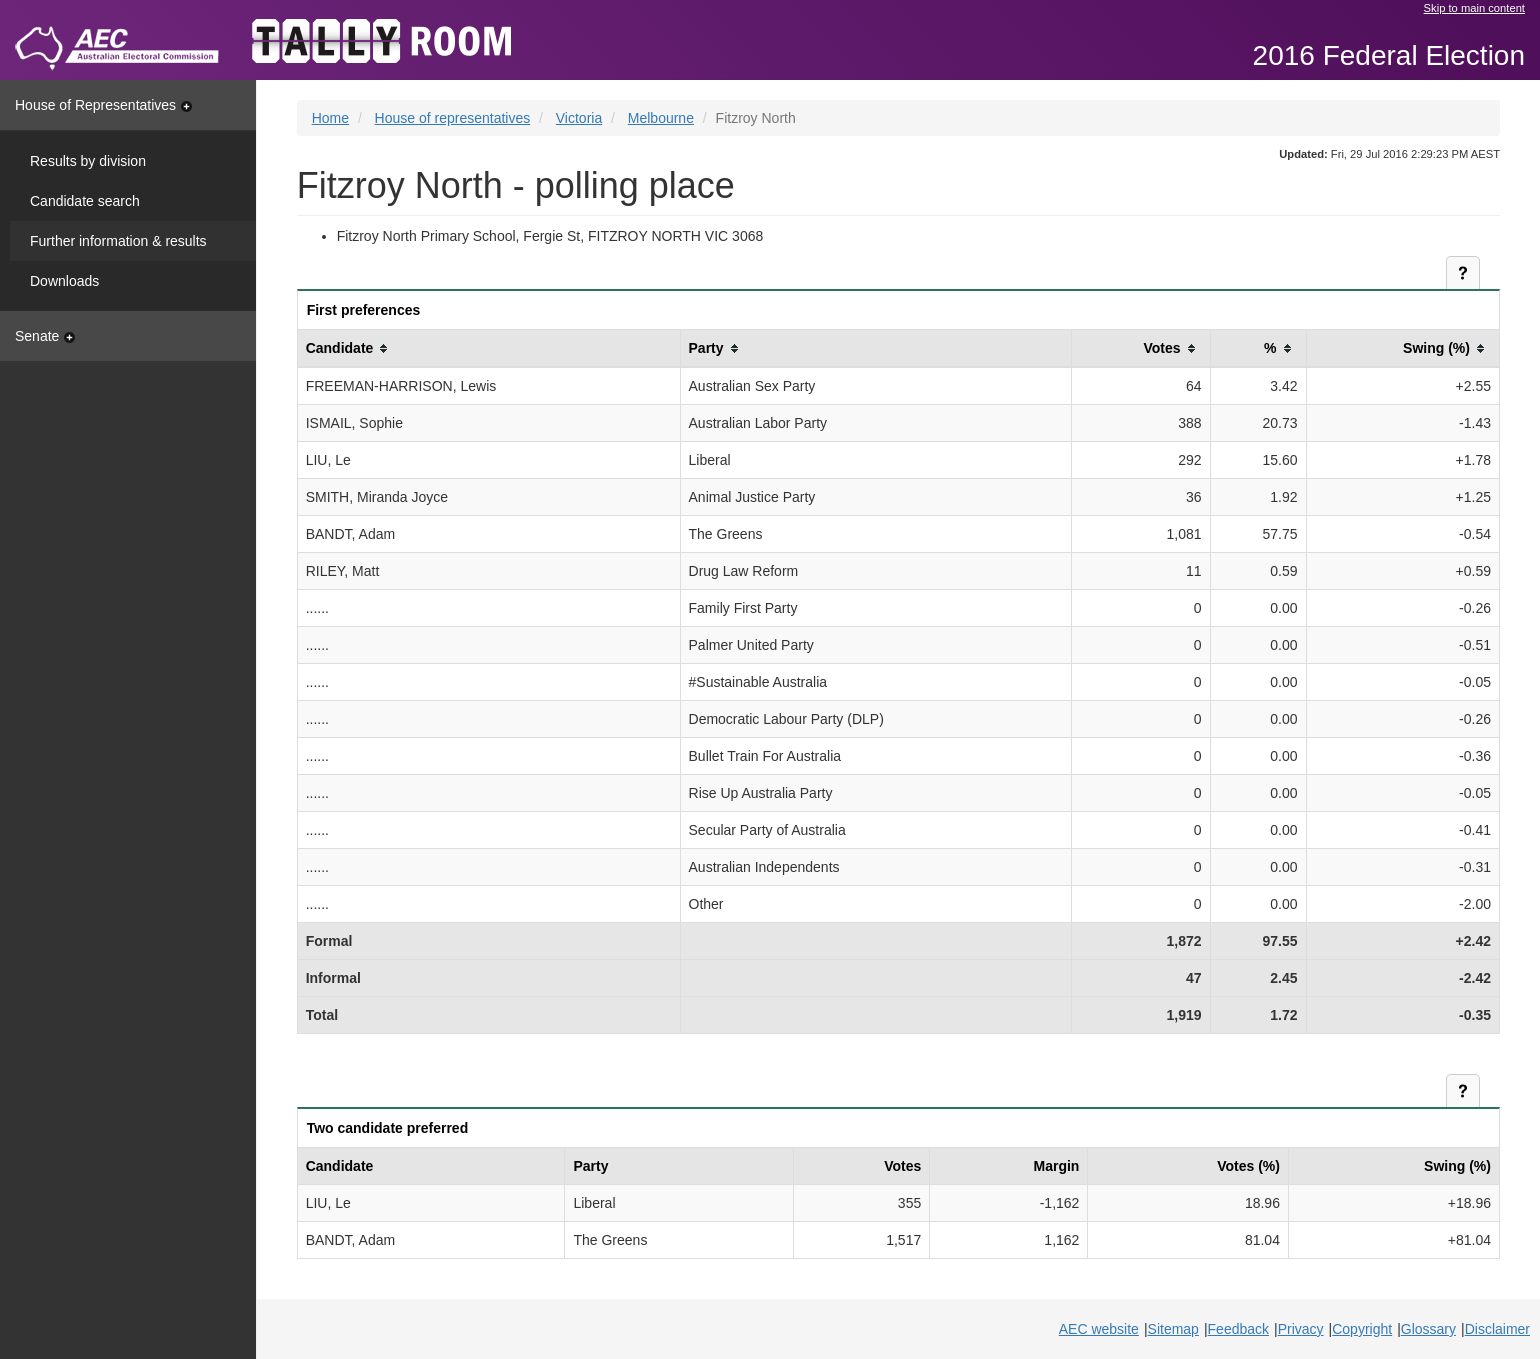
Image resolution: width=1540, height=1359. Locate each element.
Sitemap (1173, 1329)
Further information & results (118, 241)
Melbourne (661, 118)
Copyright (1362, 1329)
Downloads (64, 281)
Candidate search (85, 201)
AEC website (1099, 1329)
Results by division (88, 161)
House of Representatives (103, 105)
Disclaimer (1497, 1329)
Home (330, 118)
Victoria (579, 118)
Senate (45, 336)
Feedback (1238, 1329)
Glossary (1428, 1329)
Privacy (1301, 1329)
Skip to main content (1474, 8)
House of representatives (453, 118)
